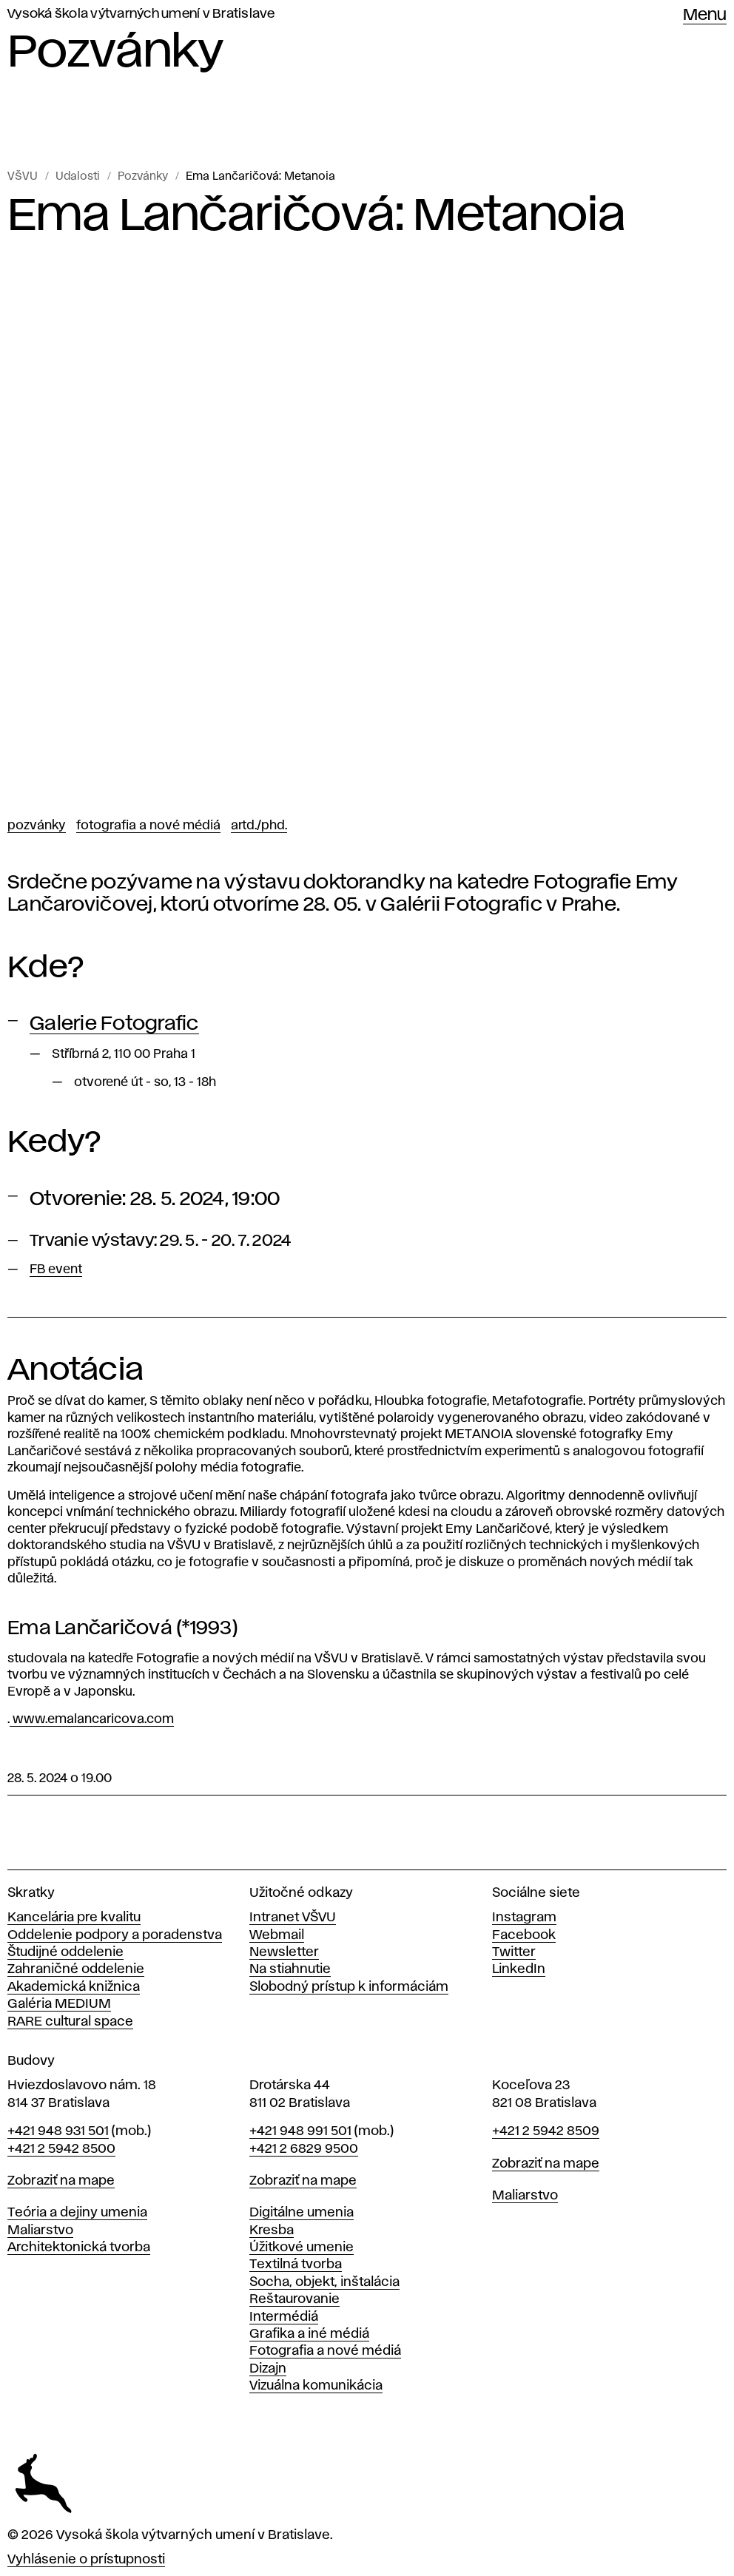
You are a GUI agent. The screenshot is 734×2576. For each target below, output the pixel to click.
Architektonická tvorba (78, 2247)
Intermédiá (283, 2317)
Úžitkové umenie (301, 2247)
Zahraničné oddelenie (75, 1969)
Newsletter (284, 1952)
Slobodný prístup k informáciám (348, 1987)
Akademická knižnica (73, 1987)
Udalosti (77, 177)
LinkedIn (518, 1969)
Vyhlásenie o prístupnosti (86, 2560)
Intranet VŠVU (292, 1917)
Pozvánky (143, 177)
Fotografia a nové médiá (148, 826)
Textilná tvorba (295, 2264)
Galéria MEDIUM (59, 2004)
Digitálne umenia (301, 2213)
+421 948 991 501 (300, 2131)
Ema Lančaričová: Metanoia (260, 177)
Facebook (524, 1935)
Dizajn (267, 2369)
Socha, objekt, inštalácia (324, 2282)
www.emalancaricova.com (92, 1719)
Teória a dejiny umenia (77, 2213)
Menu (705, 15)
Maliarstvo (40, 2230)
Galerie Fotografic (114, 1024)
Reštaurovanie (294, 2299)
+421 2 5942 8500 (61, 2149)
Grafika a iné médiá (309, 2334)
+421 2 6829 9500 (303, 2149)
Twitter (514, 1952)
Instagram (524, 1917)
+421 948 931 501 (58, 2131)
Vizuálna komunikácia (316, 2386)
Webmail (276, 1935)
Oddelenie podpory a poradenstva (114, 1935)
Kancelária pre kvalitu (74, 1917)
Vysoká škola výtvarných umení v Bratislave (141, 14)
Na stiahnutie (290, 1969)
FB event (56, 1269)
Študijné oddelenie (65, 1952)
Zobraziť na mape (61, 2181)
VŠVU (22, 177)
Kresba (271, 2230)
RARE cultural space (70, 2022)
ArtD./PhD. (259, 826)
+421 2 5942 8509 (545, 2131)
